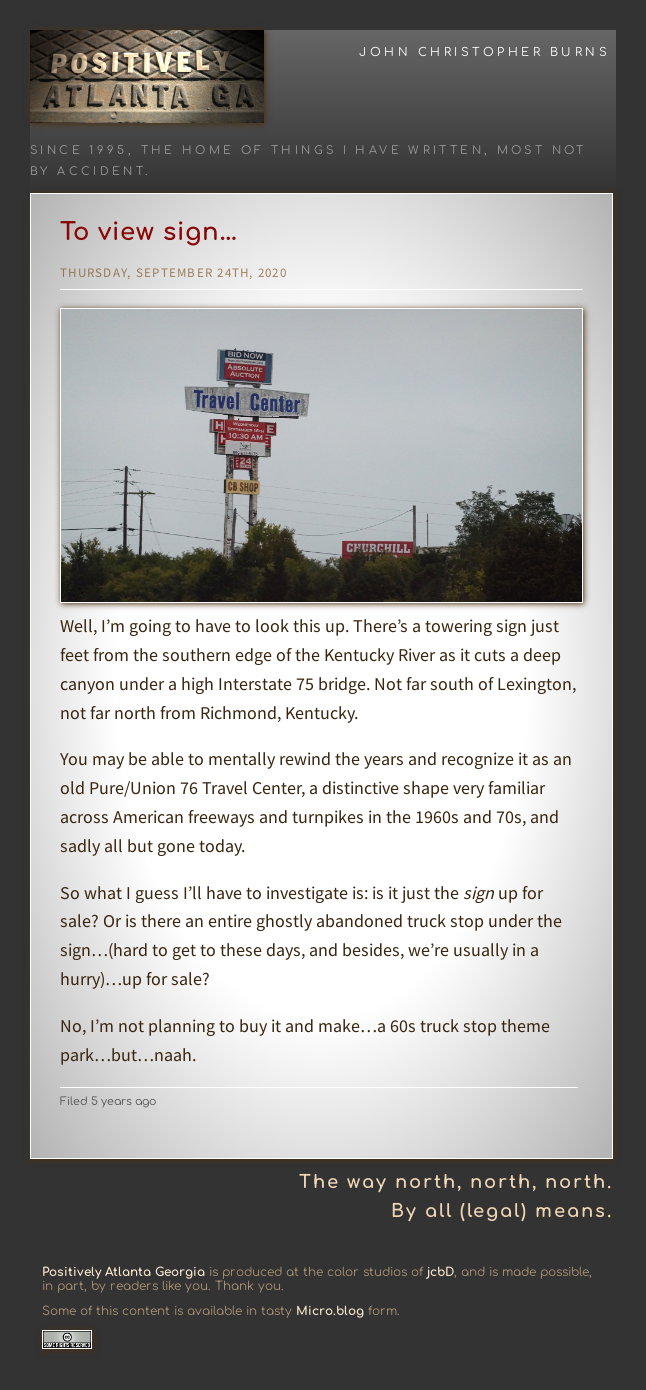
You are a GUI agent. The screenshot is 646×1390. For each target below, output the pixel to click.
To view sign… (149, 232)
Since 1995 (79, 150)
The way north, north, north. (456, 1182)
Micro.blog (330, 1311)
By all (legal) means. (502, 1211)
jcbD (440, 1272)
